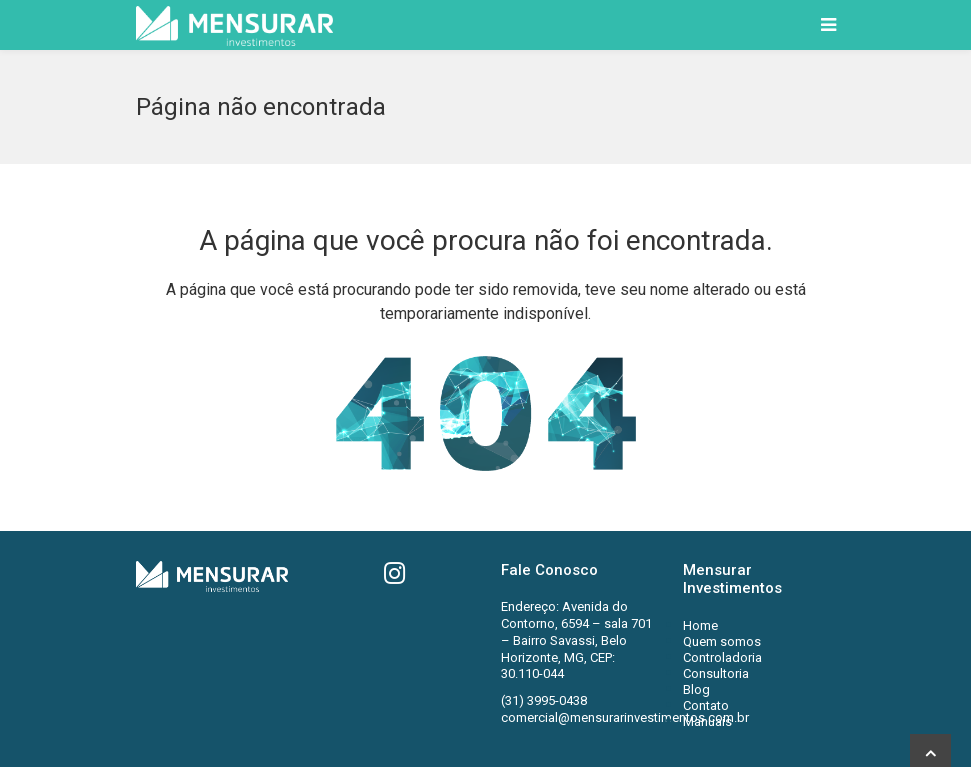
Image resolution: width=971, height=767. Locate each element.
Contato (706, 705)
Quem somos (722, 641)
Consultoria (716, 673)
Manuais (707, 721)
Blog (696, 689)
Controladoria (722, 657)
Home (700, 625)
